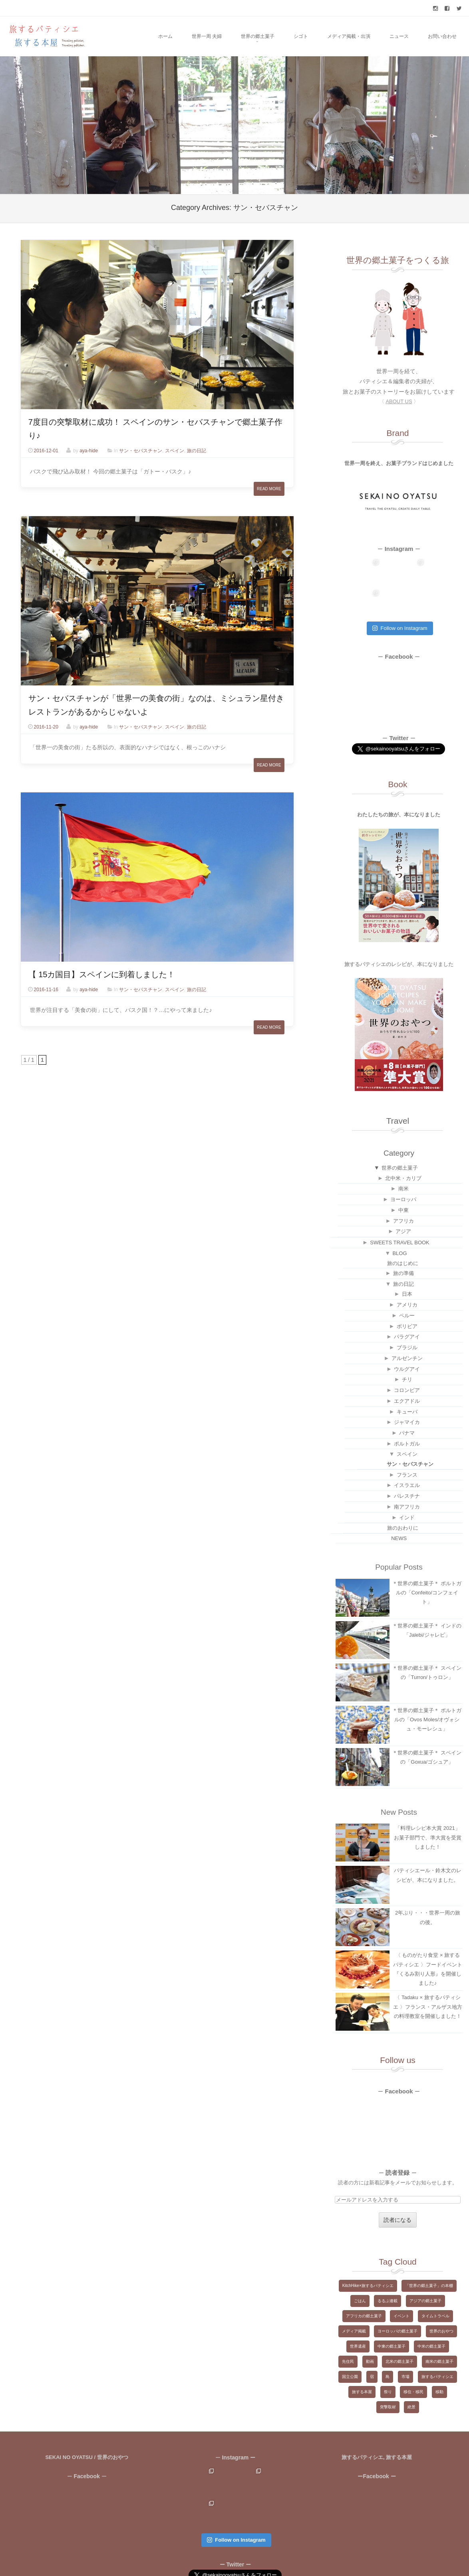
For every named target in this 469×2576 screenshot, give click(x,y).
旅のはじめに (402, 1233)
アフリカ (403, 1190)
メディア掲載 (354, 2300)
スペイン (174, 450)
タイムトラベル (435, 2285)
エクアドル (407, 1370)
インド (407, 1487)
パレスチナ (407, 1465)
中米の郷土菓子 (431, 2315)
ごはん (360, 2270)
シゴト (301, 36)
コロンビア (407, 1359)
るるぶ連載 (387, 2270)
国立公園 (350, 2346)
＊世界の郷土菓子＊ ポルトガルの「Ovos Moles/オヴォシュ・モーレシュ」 (426, 1689)
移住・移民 (413, 2361)
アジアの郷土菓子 (425, 2270)
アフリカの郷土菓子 (364, 2285)
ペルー (407, 1285)
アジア (403, 1201)
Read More (269, 489)
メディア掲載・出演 (348, 36)
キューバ (407, 1381)
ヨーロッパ (403, 1169)
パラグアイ (407, 1306)
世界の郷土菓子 (257, 36)
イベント (401, 2285)
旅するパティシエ (437, 2346)
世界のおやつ (441, 2300)
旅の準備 (403, 1242)
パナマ (407, 1402)
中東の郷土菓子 (391, 2315)
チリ (407, 1349)
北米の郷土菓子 (399, 2330)
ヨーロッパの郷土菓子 (397, 2300)
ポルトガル (407, 1413)
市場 (405, 2346)
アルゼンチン (407, 1328)
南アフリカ (407, 1476)
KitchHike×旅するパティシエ (367, 2255)
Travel (397, 1090)
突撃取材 (388, 2376)
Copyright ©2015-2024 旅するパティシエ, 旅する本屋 (211, 2559)
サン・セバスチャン (140, 450)
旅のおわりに (402, 1497)
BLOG (399, 1223)
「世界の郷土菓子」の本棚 (429, 2255)
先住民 (348, 2330)
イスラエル (407, 1454)
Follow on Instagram (399, 597)
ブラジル (407, 1317)
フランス (407, 1444)
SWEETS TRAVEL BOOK (399, 1212)
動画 (370, 2330)
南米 (403, 1158)
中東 (403, 1179)
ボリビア (407, 1296)
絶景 (411, 2376)
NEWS (399, 1508)
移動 (439, 2361)
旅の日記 (196, 450)
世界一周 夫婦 (207, 36)
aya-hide (88, 450)
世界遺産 (358, 2315)
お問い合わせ (442, 36)
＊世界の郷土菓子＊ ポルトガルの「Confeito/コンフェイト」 (426, 1562)
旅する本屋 (362, 2361)
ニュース (399, 36)
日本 (407, 1263)
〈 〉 (399, 401)
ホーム (165, 36)
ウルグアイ (407, 1338)
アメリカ (407, 1274)
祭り (388, 2361)
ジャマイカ (407, 1391)
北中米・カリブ (403, 1147)
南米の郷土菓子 (439, 2330)
